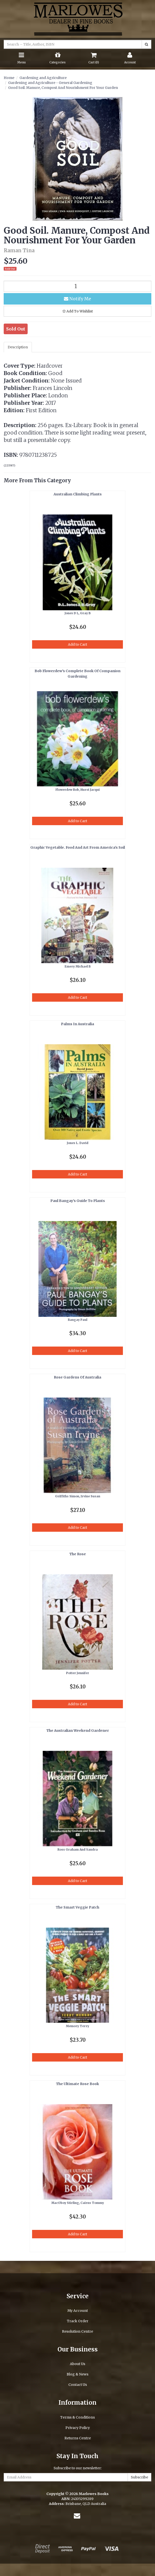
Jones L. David (77, 1143)
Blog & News (77, 2374)
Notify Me (77, 299)
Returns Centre (77, 2438)
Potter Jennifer (77, 1673)
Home (9, 78)
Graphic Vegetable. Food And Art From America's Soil (77, 847)
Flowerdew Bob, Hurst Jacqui (78, 789)
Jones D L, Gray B (78, 613)
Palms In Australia (77, 1024)
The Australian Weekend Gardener (77, 1730)
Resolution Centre (77, 2331)
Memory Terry (77, 2026)
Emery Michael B (78, 966)
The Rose (77, 1554)
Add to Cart (77, 644)
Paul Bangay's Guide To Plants (77, 1201)
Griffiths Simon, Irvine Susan (77, 1496)
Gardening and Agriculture (43, 78)
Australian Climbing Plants (78, 494)
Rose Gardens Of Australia (77, 1377)
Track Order (77, 2321)
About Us (77, 2364)
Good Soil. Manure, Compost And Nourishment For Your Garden (63, 87)
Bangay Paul (77, 1320)
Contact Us (77, 2384)
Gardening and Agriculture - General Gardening (50, 82)
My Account (77, 2310)
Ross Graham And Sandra (78, 1849)
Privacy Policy (77, 2427)
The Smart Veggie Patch (77, 1907)
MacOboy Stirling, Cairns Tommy (77, 2203)
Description (18, 347)
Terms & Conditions (77, 2417)
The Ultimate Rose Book (77, 2084)
